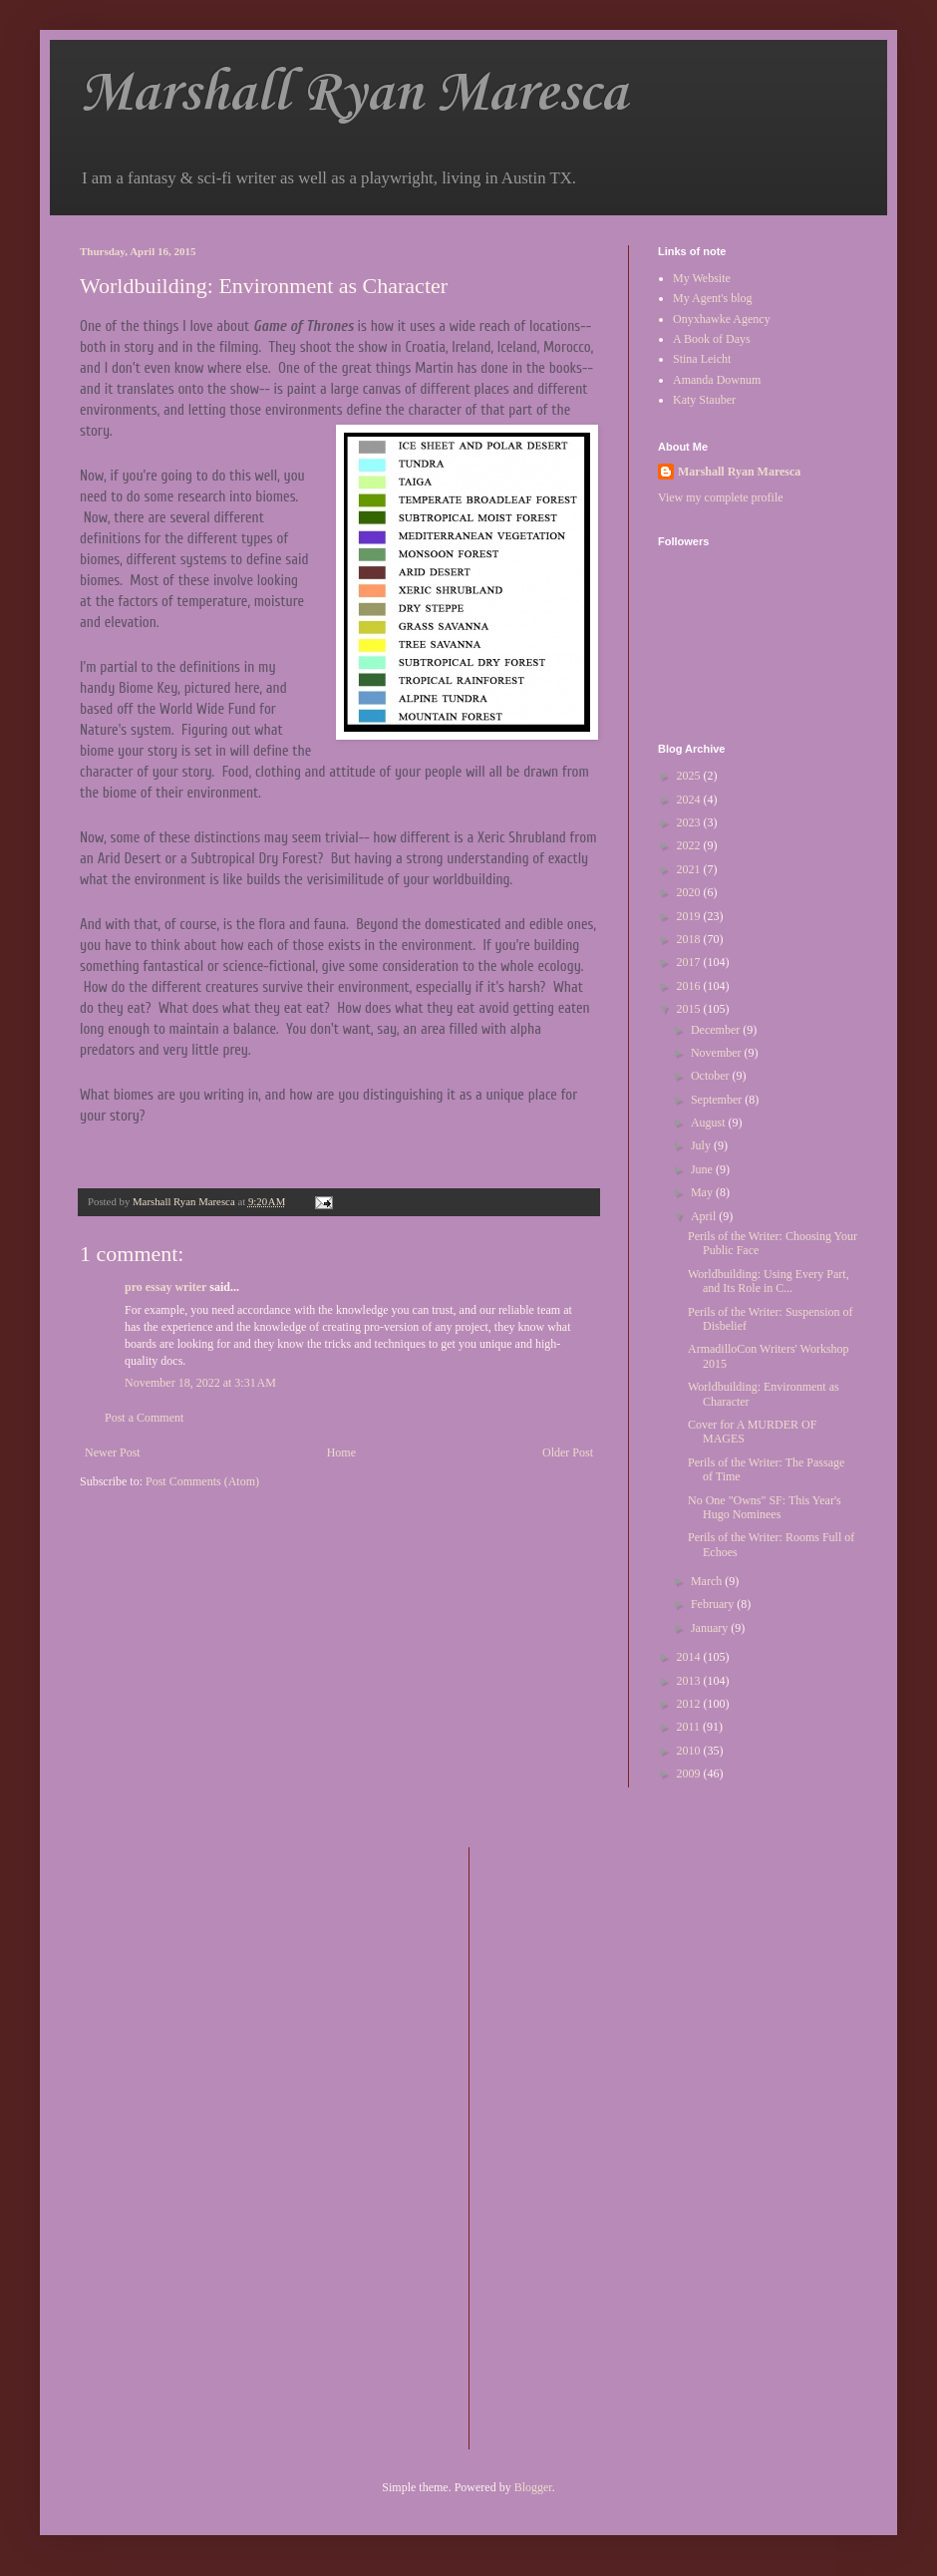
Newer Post (113, 1452)
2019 (690, 916)
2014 (690, 1657)
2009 (690, 1773)
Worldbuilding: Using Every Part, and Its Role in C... (768, 1281)
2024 (690, 799)
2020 (690, 892)
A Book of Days (712, 339)
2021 (690, 869)
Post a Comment (144, 1418)
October (712, 1076)
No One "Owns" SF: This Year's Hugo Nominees (764, 1507)
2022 (690, 845)
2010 (690, 1751)
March (708, 1581)
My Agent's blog (713, 298)
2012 (690, 1704)
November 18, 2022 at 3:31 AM (200, 1383)
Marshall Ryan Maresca (353, 94)
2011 (690, 1727)
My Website (702, 278)
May (703, 1192)
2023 (690, 822)
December (717, 1030)
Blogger (533, 2487)
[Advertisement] (564, 2146)
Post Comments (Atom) (202, 1481)
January (711, 1628)
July (702, 1145)
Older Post (567, 1452)
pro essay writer (165, 1287)
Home (341, 1452)
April (705, 1216)
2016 (690, 986)
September (718, 1100)
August (710, 1122)
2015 (690, 1009)
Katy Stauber (704, 400)
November (718, 1053)
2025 (690, 776)
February (714, 1604)
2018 (690, 939)
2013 (690, 1681)
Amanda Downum (717, 380)
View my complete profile (720, 497)
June (703, 1169)
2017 (690, 962)
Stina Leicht (702, 359)
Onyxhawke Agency (722, 319)
